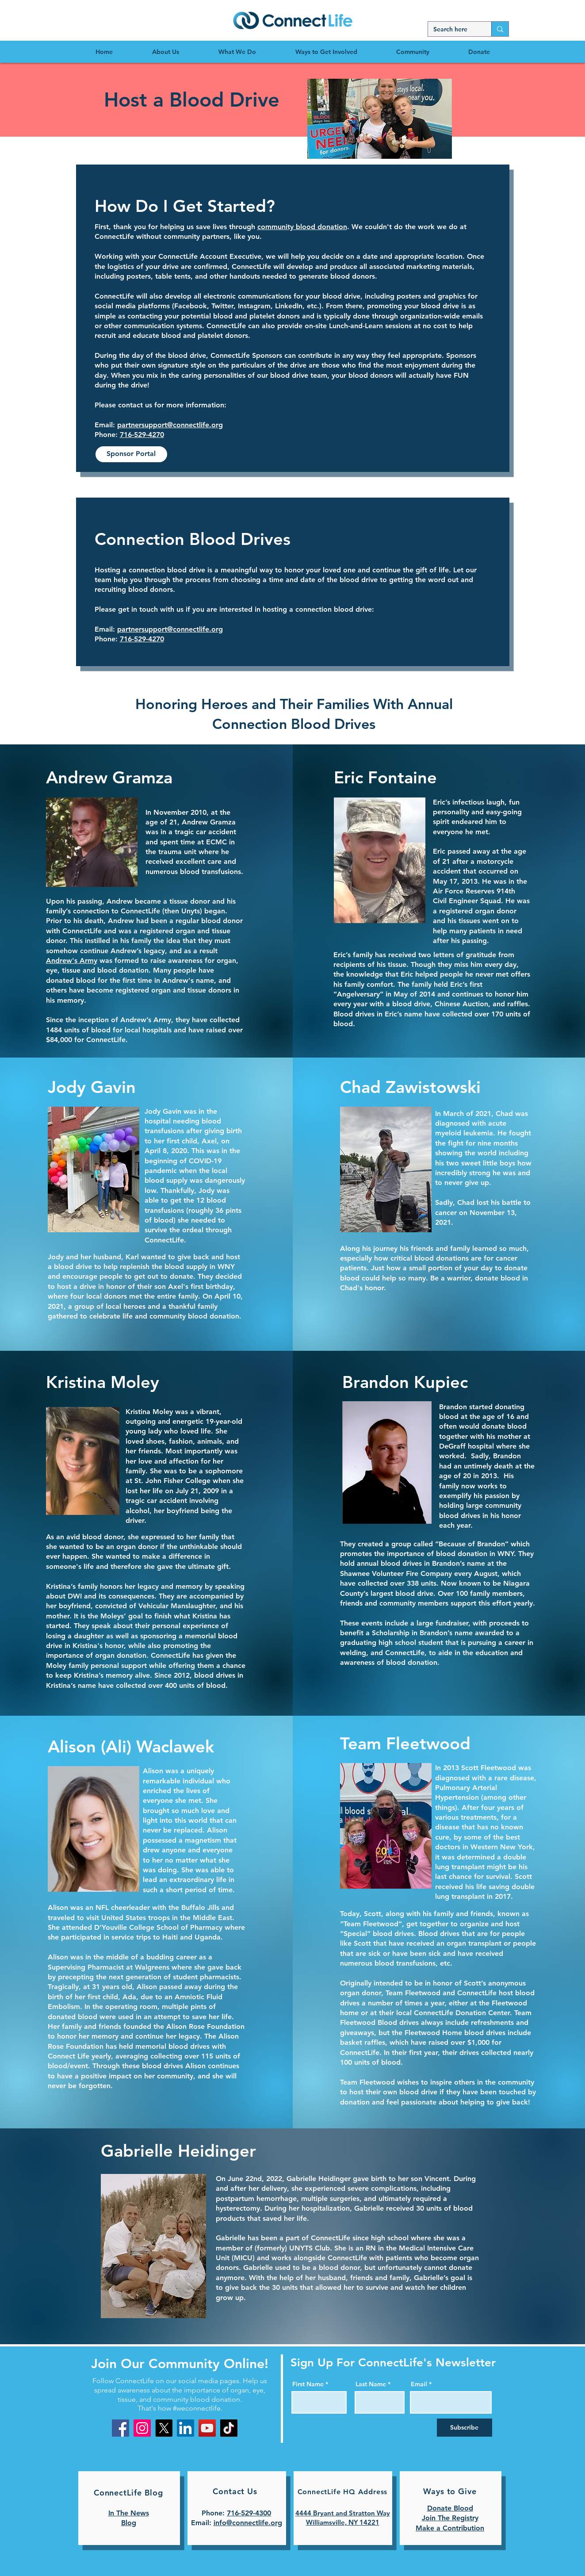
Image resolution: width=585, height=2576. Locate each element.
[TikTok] (228, 2428)
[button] (379, 119)
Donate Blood (450, 2508)
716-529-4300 (249, 2513)
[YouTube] (207, 2428)
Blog (128, 2522)
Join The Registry (450, 2518)
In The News (128, 2513)
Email (419, 2384)
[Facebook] (120, 2428)
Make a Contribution (450, 2528)
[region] (292, 20)
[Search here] (453, 30)
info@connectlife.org (248, 2522)
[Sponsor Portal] (131, 454)
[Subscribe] (464, 2428)
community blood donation (302, 226)
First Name (308, 2384)
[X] (163, 2428)
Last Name (371, 2384)
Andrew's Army (71, 960)
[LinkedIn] (185, 2428)
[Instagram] (142, 2428)
